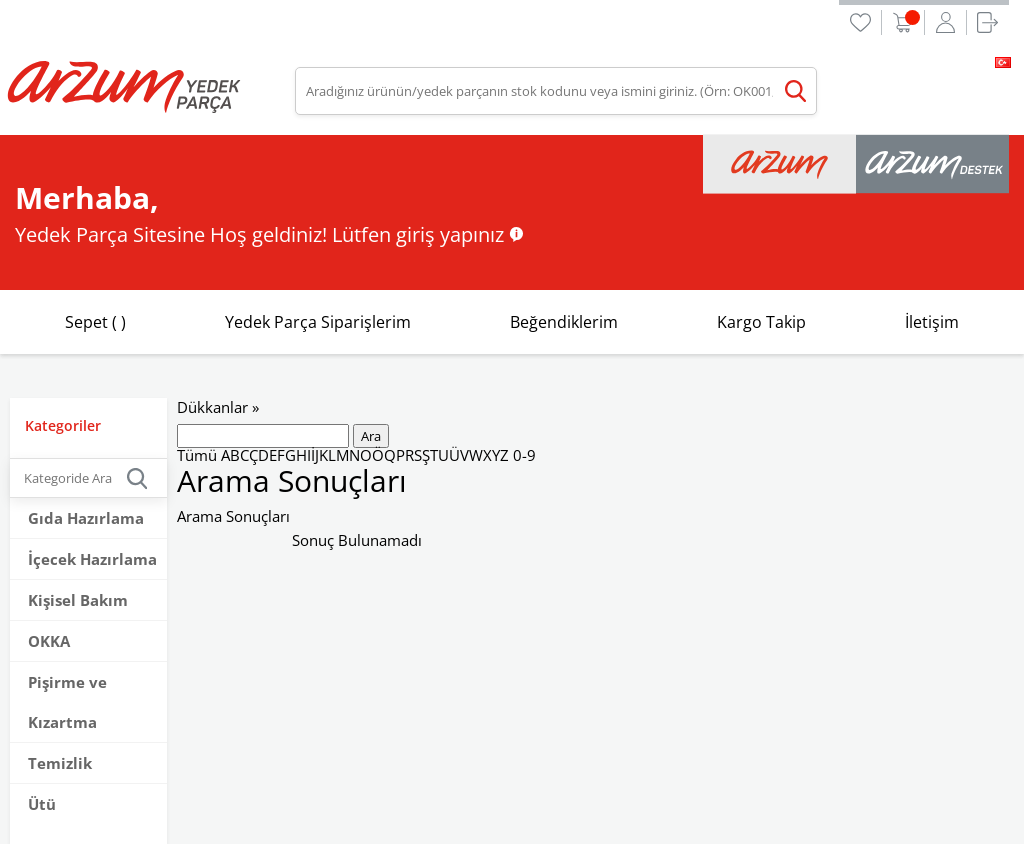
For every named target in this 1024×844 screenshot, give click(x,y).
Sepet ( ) (95, 322)
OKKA (49, 641)
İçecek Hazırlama (92, 559)
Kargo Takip (761, 322)
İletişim (932, 322)
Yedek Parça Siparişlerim (318, 322)
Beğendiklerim (564, 322)
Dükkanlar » (218, 407)
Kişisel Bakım (78, 600)
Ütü (42, 804)
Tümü (197, 455)
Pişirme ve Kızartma (67, 702)
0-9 (524, 455)
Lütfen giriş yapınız (418, 234)
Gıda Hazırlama (86, 518)
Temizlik (60, 763)
